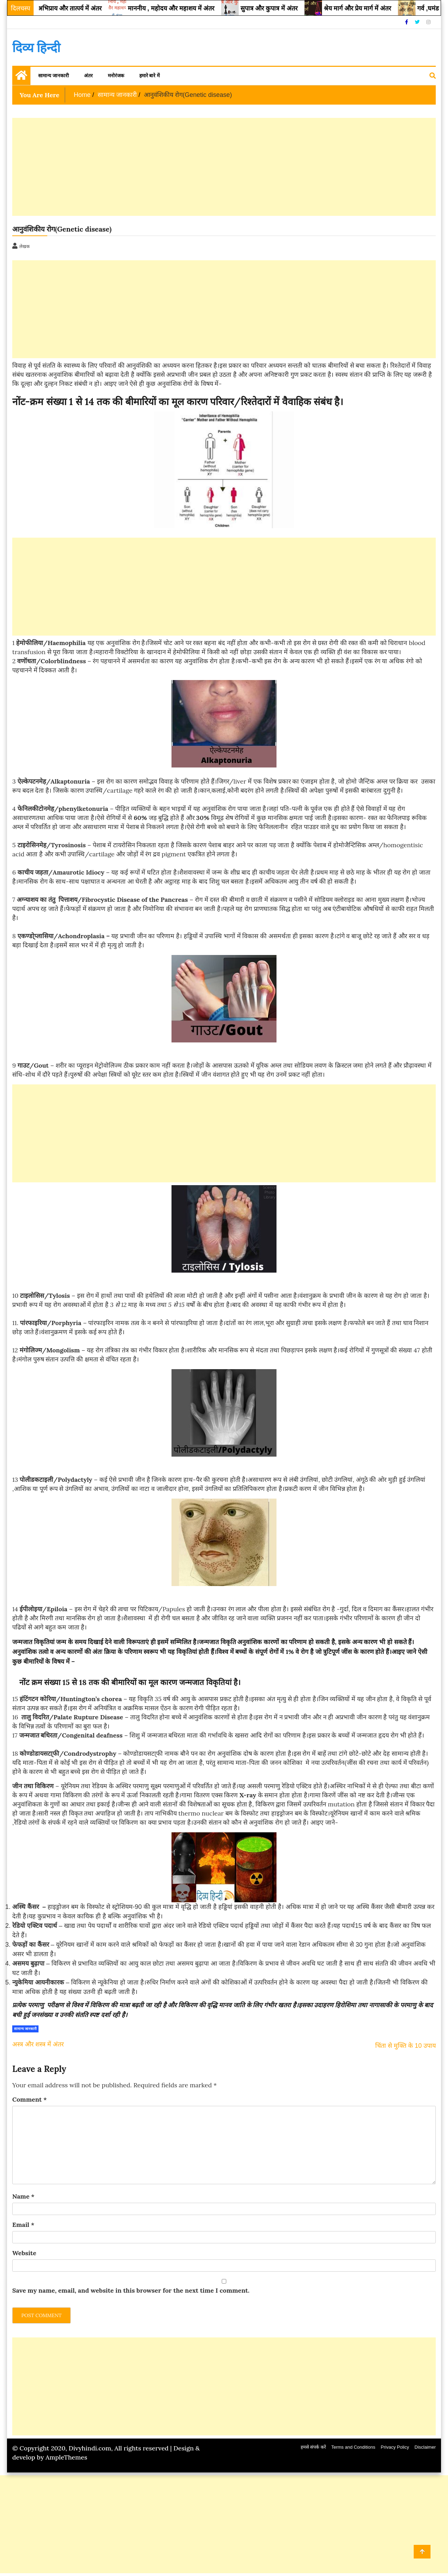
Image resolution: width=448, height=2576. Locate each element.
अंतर (88, 75)
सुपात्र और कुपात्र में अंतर (281, 8)
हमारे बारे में (149, 75)
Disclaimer (425, 2447)
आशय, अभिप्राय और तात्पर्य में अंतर (73, 8)
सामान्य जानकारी (53, 75)
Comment (29, 2099)
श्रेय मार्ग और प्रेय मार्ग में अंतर (370, 8)
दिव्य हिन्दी (36, 48)
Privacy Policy (395, 2447)
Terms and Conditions (353, 2447)
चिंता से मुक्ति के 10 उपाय (405, 2045)
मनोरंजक (116, 75)
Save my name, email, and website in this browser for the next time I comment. (131, 2290)
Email (23, 2225)
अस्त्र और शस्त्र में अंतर (38, 2044)
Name (23, 2196)
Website (24, 2253)
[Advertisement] (222, 167)
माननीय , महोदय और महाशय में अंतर (183, 8)
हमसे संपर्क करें (313, 2447)
